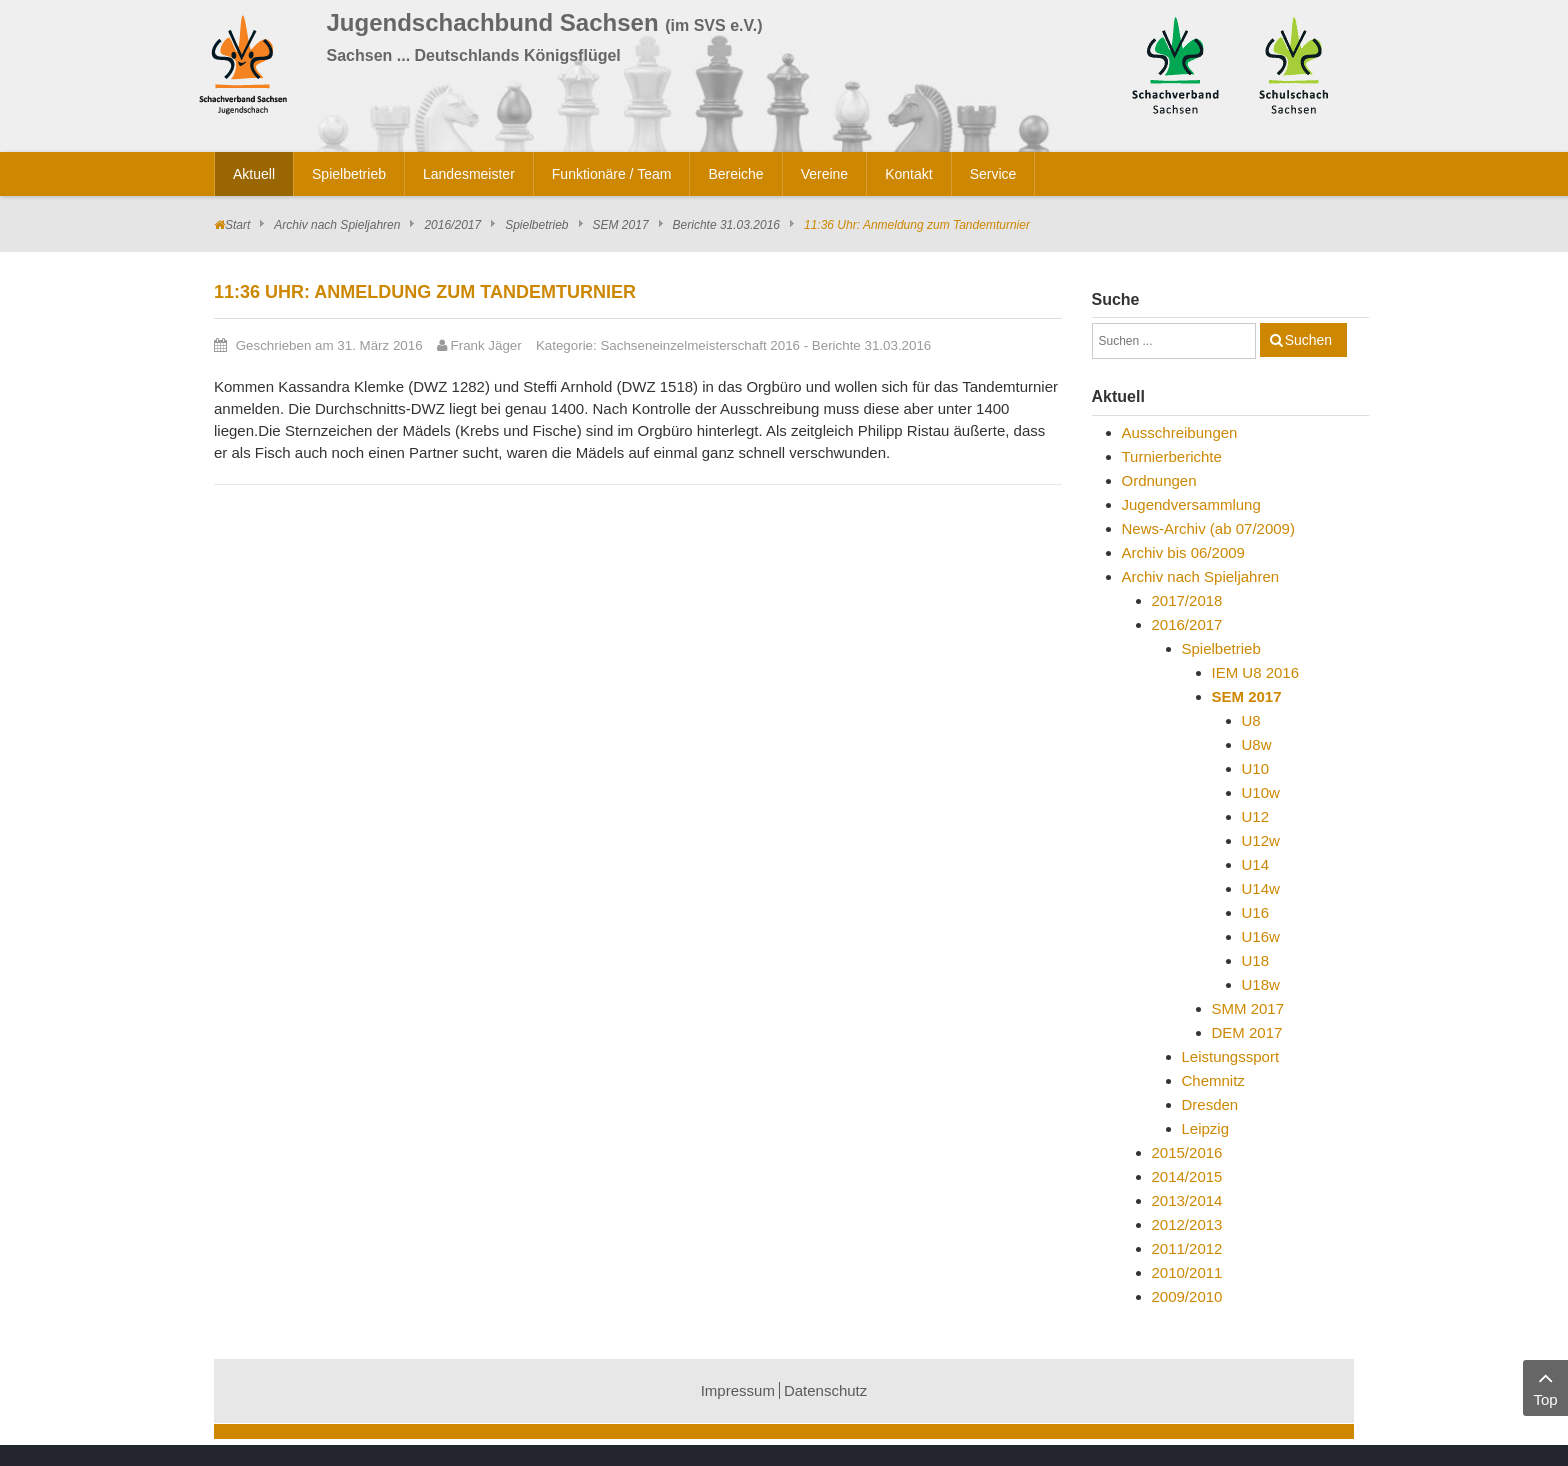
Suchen (1308, 340)
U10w (1261, 792)
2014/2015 (1187, 1176)
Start (237, 225)
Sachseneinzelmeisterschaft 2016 (700, 345)
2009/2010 (1187, 1296)
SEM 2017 (621, 225)
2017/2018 (1187, 600)
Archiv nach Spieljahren (337, 225)
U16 (1256, 912)
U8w (1257, 744)
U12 (1256, 816)
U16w (1261, 936)
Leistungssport (1231, 1056)
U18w (1261, 984)
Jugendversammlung (1191, 504)
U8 (1251, 720)
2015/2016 (1187, 1152)
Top (1545, 1386)
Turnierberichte (1172, 456)
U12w (1261, 840)
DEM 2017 (1247, 1032)
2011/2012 (1187, 1248)
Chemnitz (1213, 1080)
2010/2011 (1187, 1272)
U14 (1256, 864)
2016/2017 (452, 225)
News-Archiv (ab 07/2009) (1208, 528)
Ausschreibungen (1180, 432)
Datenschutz (825, 1390)
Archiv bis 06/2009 (1183, 552)
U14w (1261, 888)
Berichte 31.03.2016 (726, 225)
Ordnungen (1159, 480)
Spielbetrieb (536, 225)
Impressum (738, 1390)
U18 (1256, 960)
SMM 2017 (1248, 1008)
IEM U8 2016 (1256, 672)
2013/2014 (1187, 1200)
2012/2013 (1187, 1224)
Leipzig (1206, 1128)
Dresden (1210, 1104)
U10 (1256, 768)
